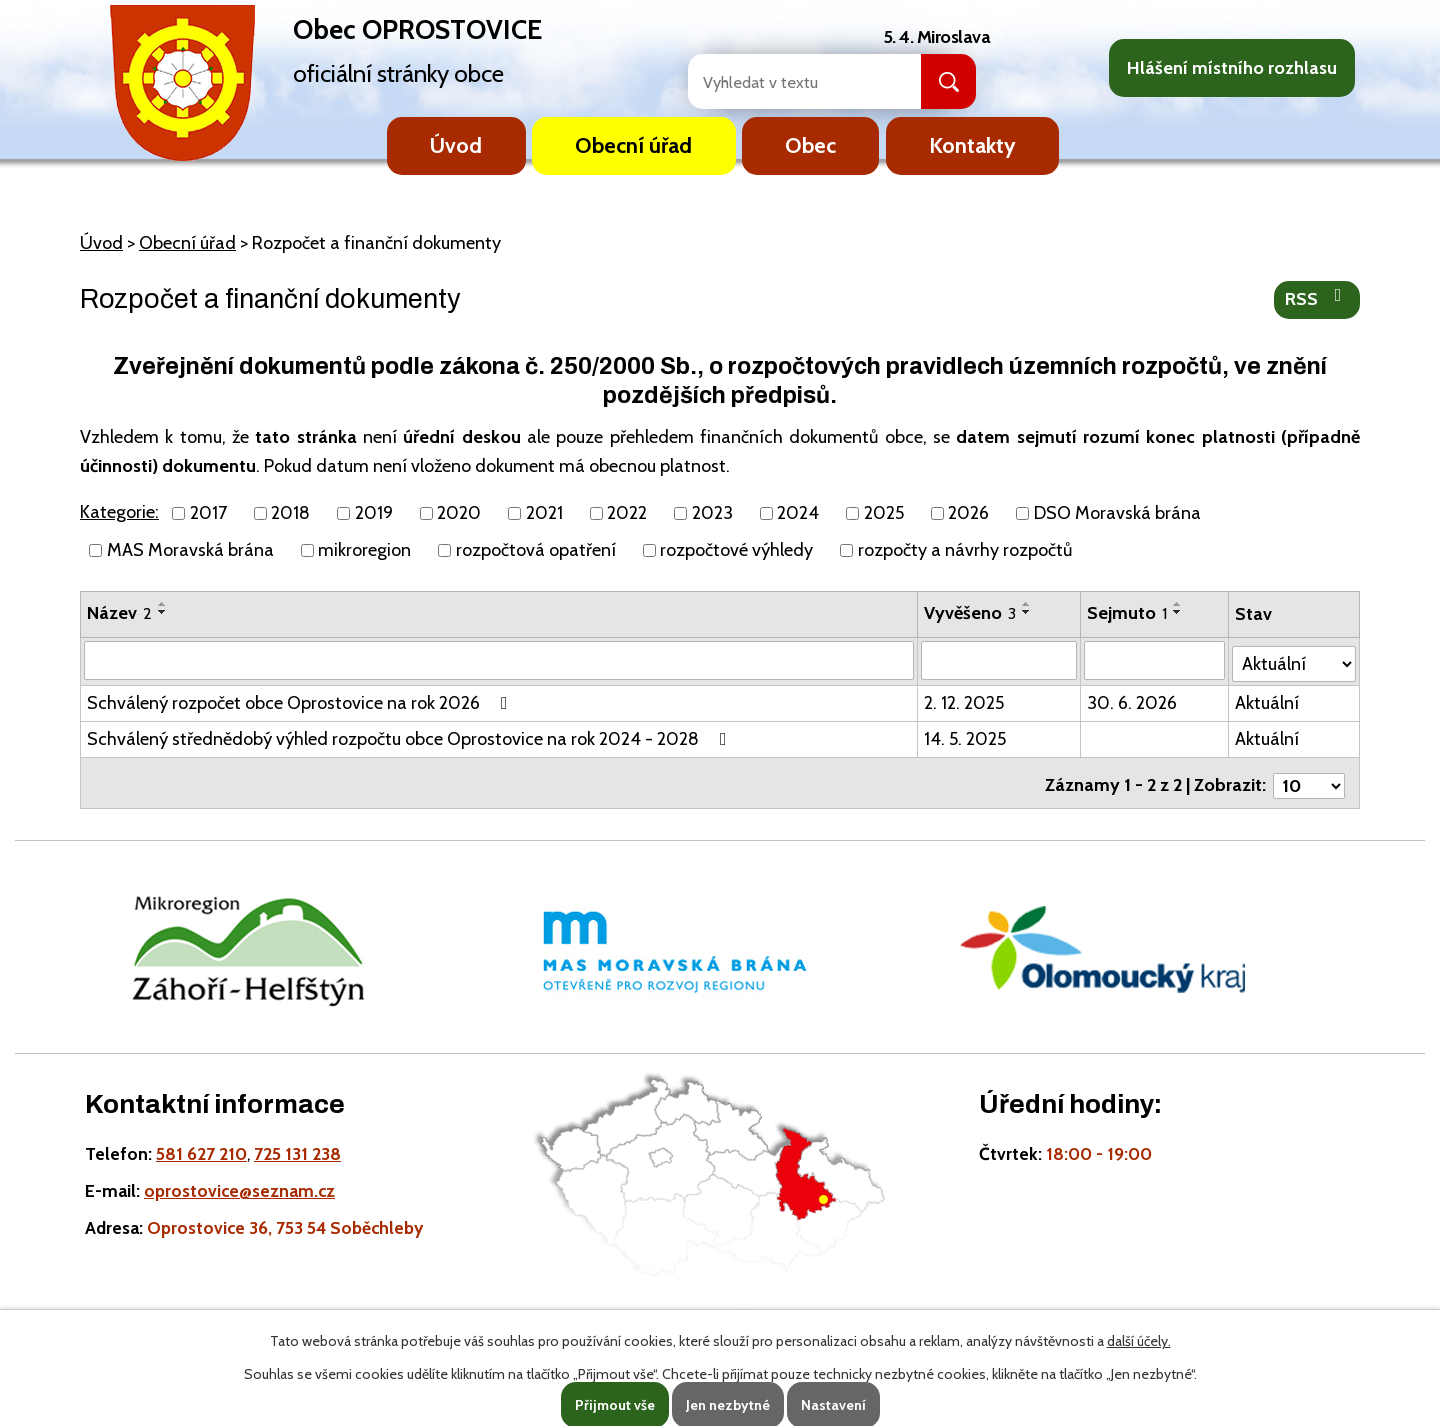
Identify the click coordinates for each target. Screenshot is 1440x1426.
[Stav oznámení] (1295, 658)
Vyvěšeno (971, 613)
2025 (884, 513)
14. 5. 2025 (966, 736)
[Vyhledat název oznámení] (499, 660)
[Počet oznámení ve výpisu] (1309, 777)
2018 (290, 513)
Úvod (456, 145)
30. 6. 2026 (1133, 700)
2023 (712, 513)
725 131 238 (297, 1144)
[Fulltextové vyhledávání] (783, 81)
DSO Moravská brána (1117, 513)
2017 (208, 513)
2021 (544, 513)
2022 (627, 513)
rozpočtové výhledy (736, 550)
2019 (374, 513)
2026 (968, 513)
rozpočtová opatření (536, 550)
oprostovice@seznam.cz (239, 1181)
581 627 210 (201, 1144)
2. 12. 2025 (965, 700)
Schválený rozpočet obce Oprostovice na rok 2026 (301, 700)
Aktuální (1269, 700)
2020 (459, 513)
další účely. (1139, 1341)
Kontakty (972, 145)
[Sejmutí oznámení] (1155, 660)
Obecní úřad (633, 145)
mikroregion (364, 550)
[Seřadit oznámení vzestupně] (163, 604)
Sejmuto (1128, 613)
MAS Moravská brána (190, 550)
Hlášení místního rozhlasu (1232, 68)
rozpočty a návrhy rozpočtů (965, 550)
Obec (810, 145)
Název (119, 613)
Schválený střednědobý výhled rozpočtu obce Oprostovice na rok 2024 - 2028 (411, 736)
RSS (1317, 298)
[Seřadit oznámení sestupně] (163, 612)
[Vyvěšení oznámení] (1000, 660)
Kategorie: (119, 512)
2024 (798, 513)
